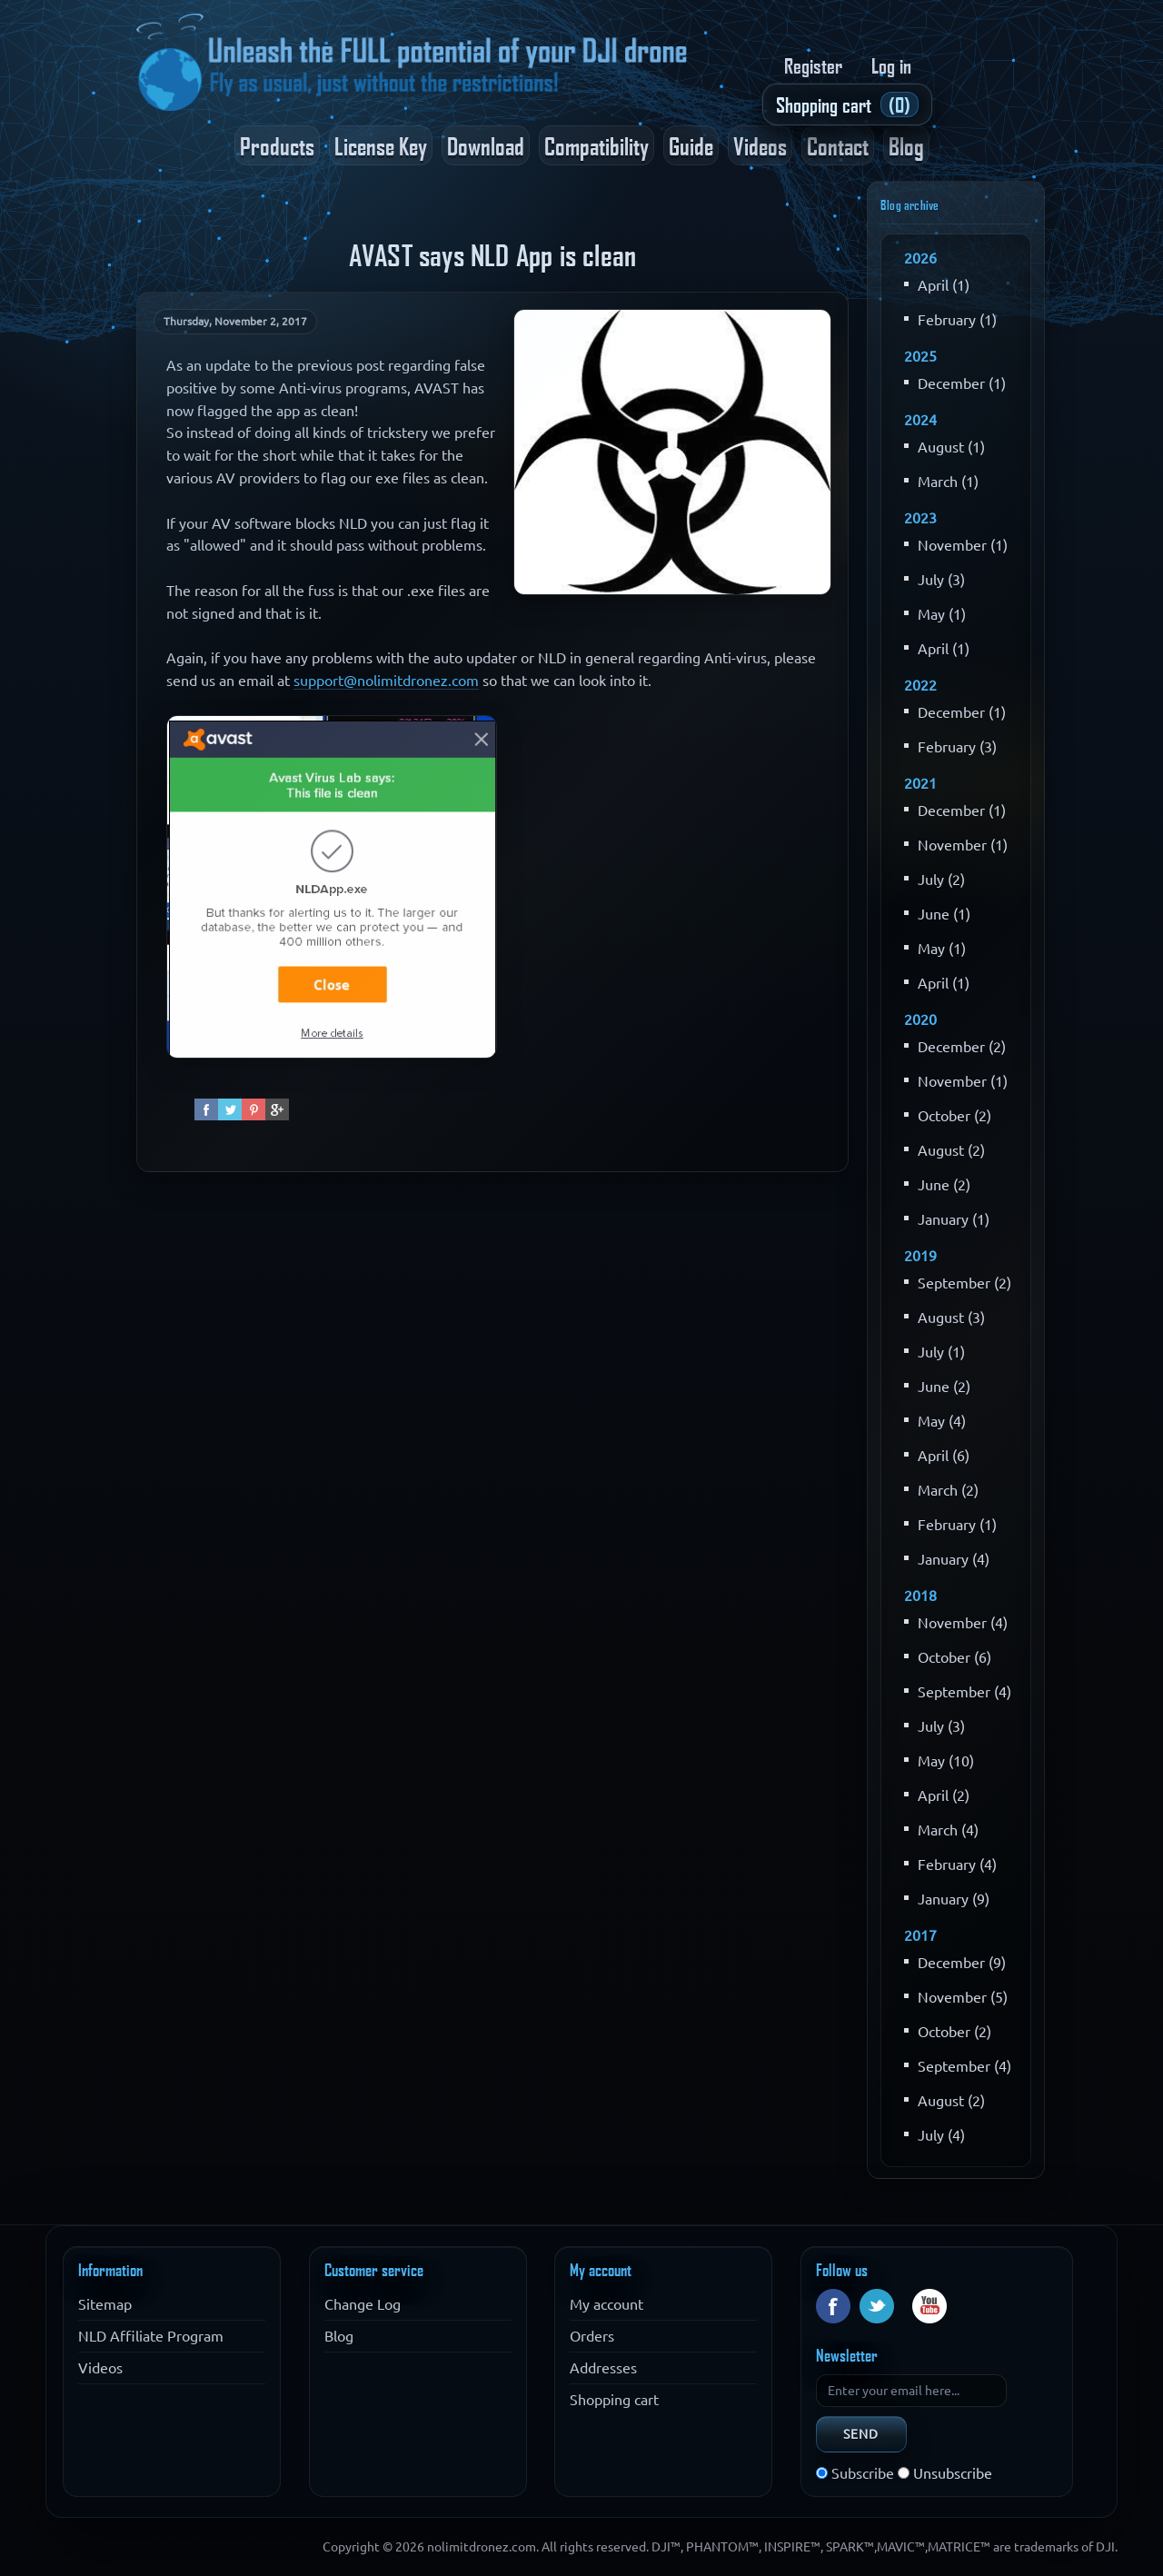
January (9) (953, 1899)
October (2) (954, 1116)
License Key (380, 145)
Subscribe (862, 2473)
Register (813, 65)
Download (485, 145)
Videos (760, 145)
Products (277, 145)
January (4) (953, 1559)
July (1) (941, 1352)
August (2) (951, 1150)
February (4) (957, 1864)
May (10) (946, 1761)
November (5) (963, 1997)
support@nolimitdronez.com (386, 680)
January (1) (953, 1219)
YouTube (929, 2306)
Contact (838, 145)
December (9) (962, 1962)
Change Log (362, 2304)
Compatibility (596, 145)
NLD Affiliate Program (151, 2336)
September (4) (964, 1692)
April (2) (943, 1795)
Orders (592, 2336)
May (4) (942, 1421)
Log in (891, 65)
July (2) (941, 879)
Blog (906, 145)
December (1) (962, 383)
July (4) (941, 2135)
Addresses (603, 2368)
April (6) (943, 1455)
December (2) (962, 1047)
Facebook (833, 2306)
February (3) (957, 747)
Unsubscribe (952, 2473)
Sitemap (105, 2304)
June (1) (944, 914)
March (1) (948, 481)
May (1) (942, 614)
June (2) (944, 1185)
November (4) (963, 1623)
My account (606, 2304)
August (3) (951, 1317)
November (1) (963, 545)
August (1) (951, 447)
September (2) (964, 1283)
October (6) (954, 1657)
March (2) (948, 1490)
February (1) (957, 320)
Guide (691, 145)
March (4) (948, 1830)
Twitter (877, 2306)
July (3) (941, 580)
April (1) (943, 285)
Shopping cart (614, 2400)
